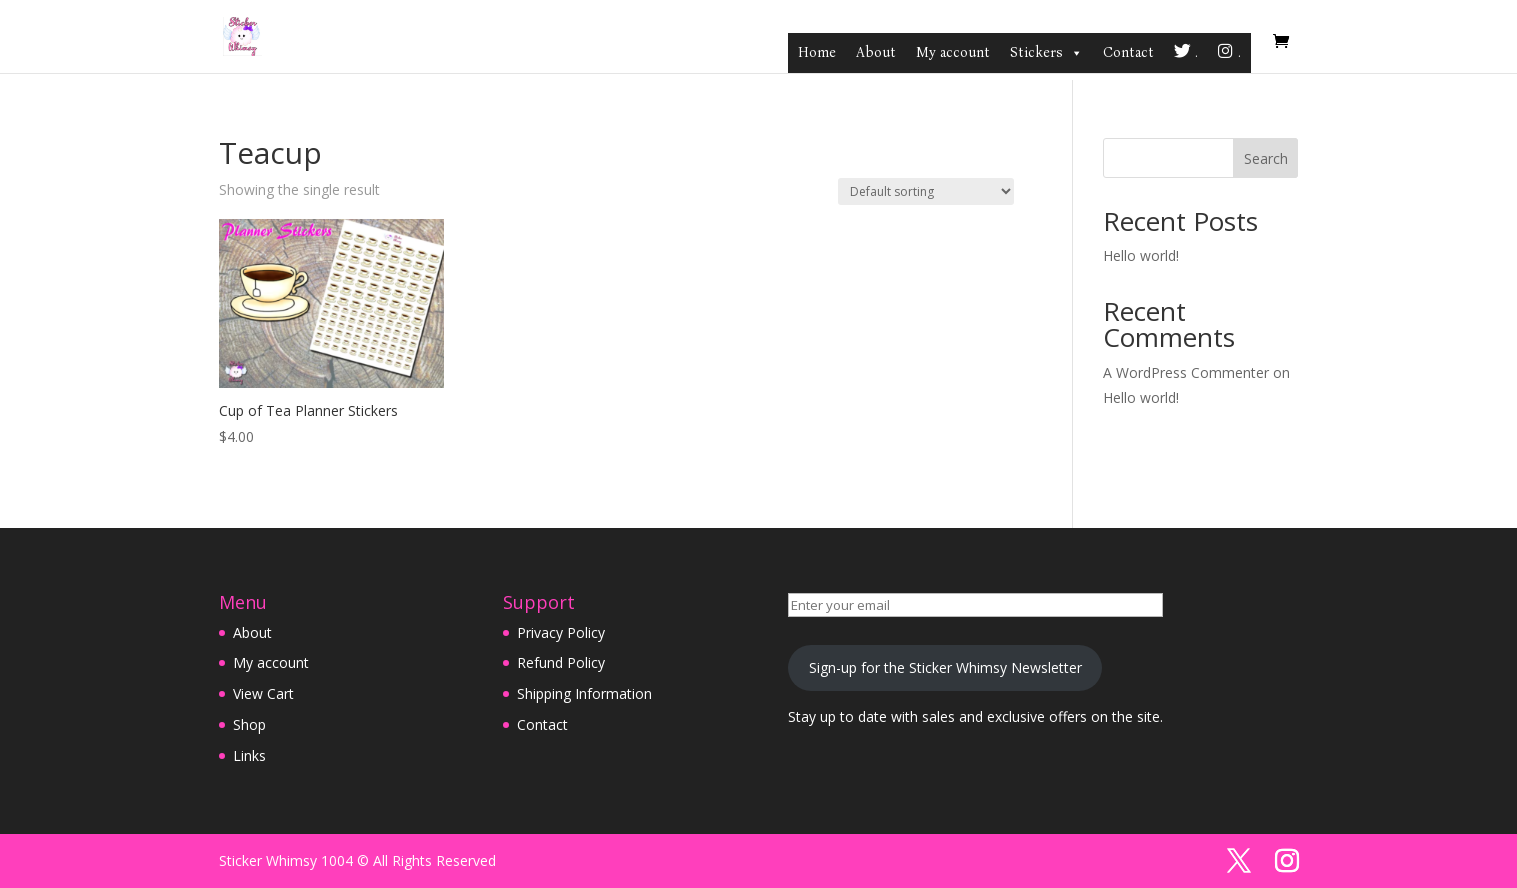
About (876, 52)
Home (817, 52)
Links (249, 755)
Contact (1128, 52)
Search (1266, 158)
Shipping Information (584, 693)
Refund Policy (561, 662)
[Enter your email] (975, 605)
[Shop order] (926, 191)
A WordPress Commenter (1186, 372)
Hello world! (1141, 255)
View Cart (263, 693)
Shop (249, 724)
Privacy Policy (561, 632)
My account (953, 52)
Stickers (1046, 53)
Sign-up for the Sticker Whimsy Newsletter (945, 667)
